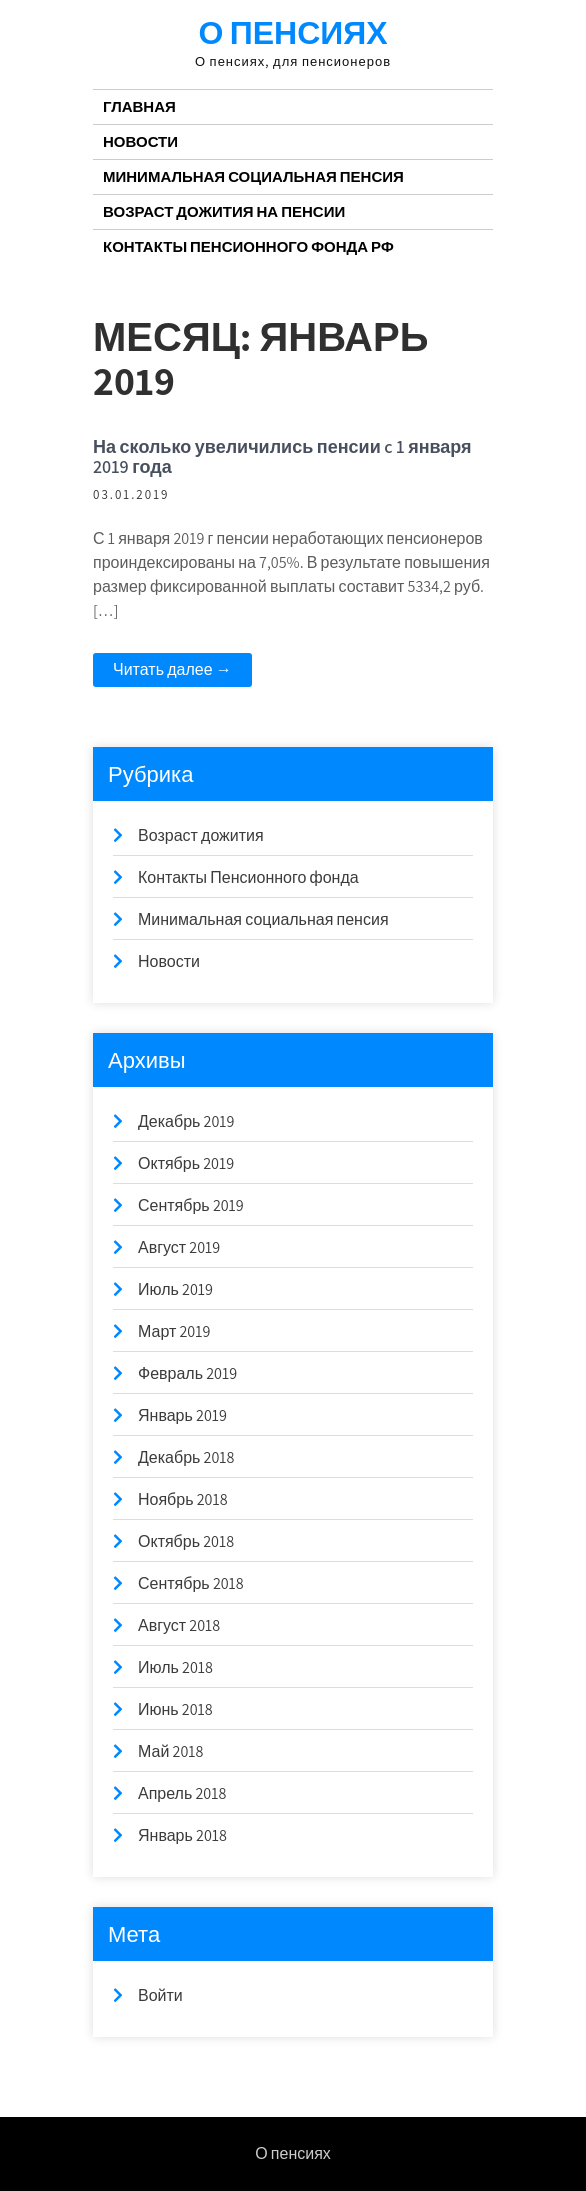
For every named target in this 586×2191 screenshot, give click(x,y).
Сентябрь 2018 (191, 1583)
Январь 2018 (182, 1835)
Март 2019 (174, 1331)
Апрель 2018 (182, 1793)
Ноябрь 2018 (183, 1499)
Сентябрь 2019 (191, 1205)
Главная (139, 106)
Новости (140, 141)
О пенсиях (292, 32)
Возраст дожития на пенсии (224, 211)
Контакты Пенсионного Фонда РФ (248, 246)
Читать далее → (172, 669)
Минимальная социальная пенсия (253, 176)
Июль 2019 (175, 1289)
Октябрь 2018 (186, 1541)
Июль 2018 (175, 1667)
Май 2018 (170, 1751)
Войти (160, 1995)
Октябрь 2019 (186, 1163)
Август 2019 (179, 1247)
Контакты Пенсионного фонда (248, 877)
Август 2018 (179, 1625)
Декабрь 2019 (186, 1121)
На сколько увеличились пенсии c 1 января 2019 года (282, 456)
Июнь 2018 (175, 1709)
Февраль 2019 (187, 1373)
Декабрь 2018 (186, 1457)
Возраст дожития (201, 835)
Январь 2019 (182, 1415)
